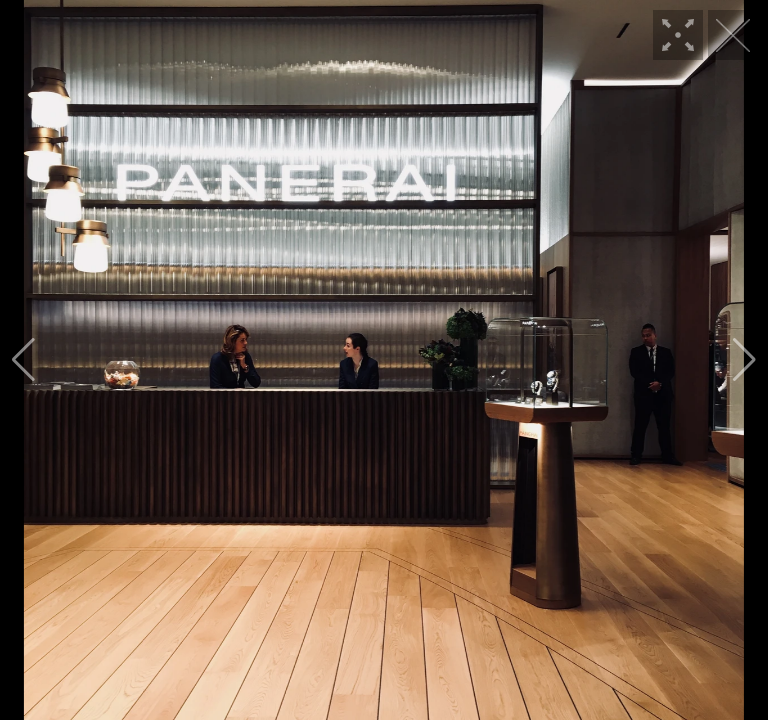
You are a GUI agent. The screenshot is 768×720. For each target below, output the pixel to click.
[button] (23, 360)
